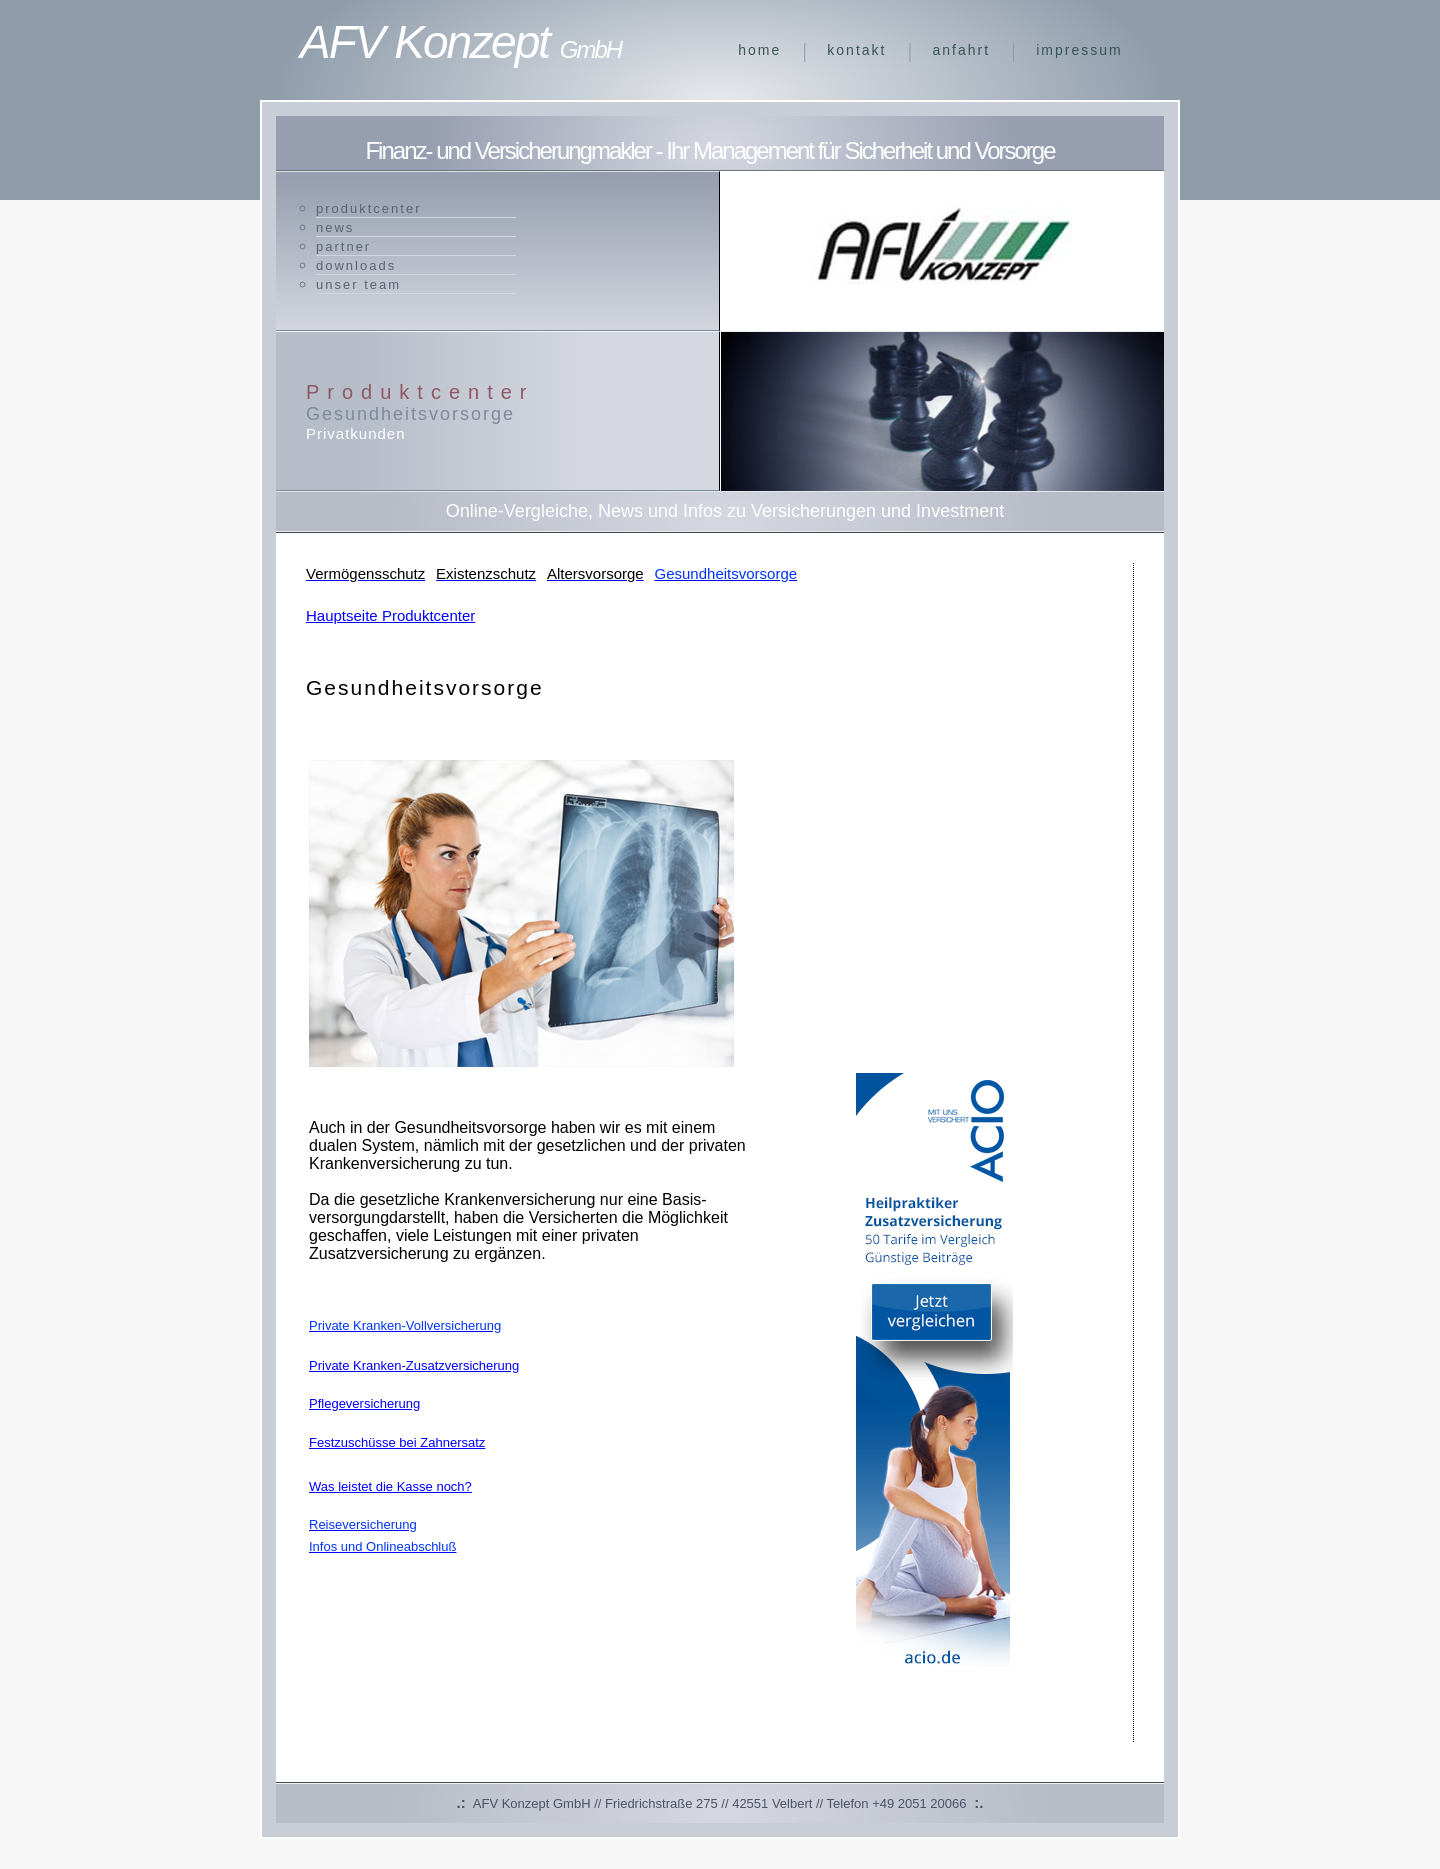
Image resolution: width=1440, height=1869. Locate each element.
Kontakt (856, 50)
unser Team (358, 284)
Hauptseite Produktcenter (390, 615)
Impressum (1079, 50)
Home (759, 50)
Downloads (356, 265)
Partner (343, 246)
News (335, 227)
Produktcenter (369, 208)
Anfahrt (962, 50)
